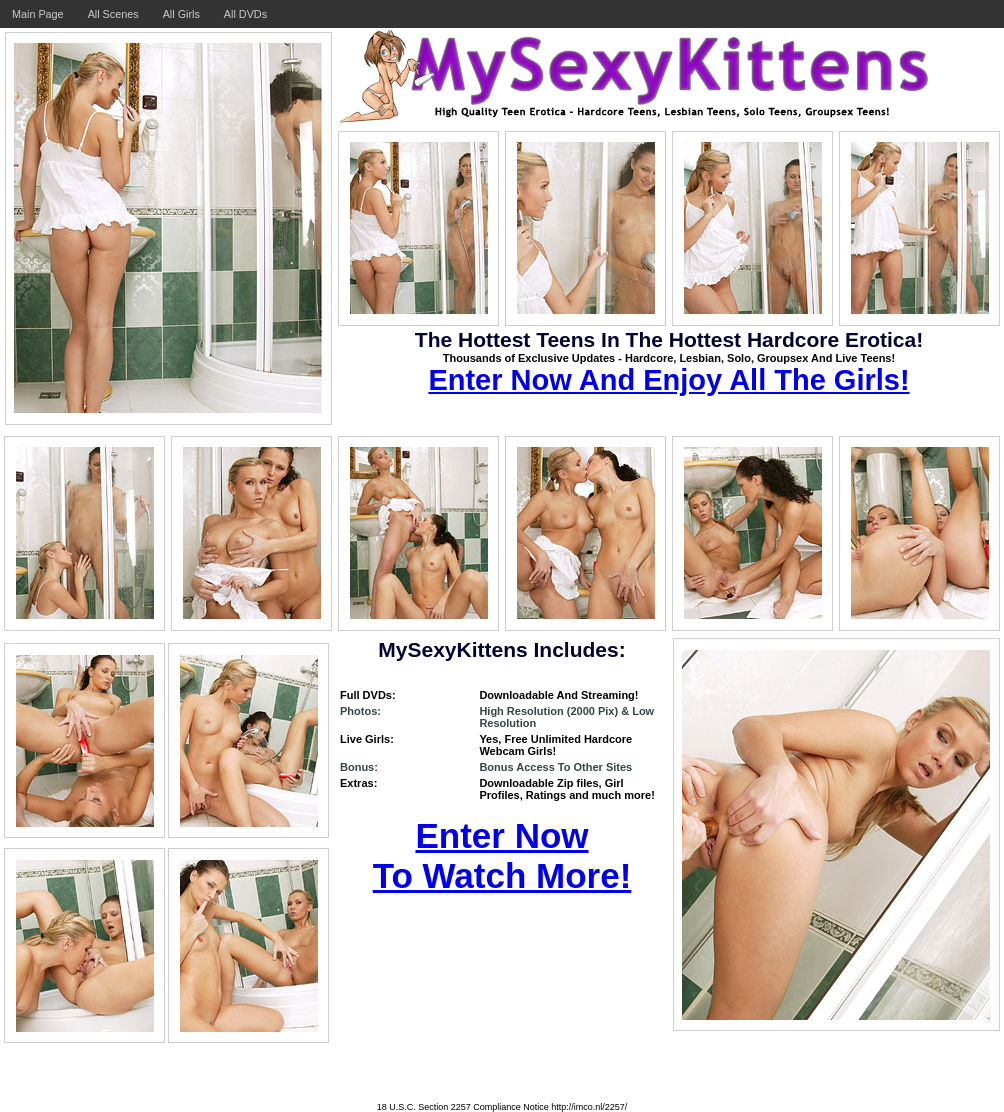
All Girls (181, 14)
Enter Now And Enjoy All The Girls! (668, 380)
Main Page (38, 14)
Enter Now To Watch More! (502, 855)
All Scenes (113, 14)
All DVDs (245, 14)
